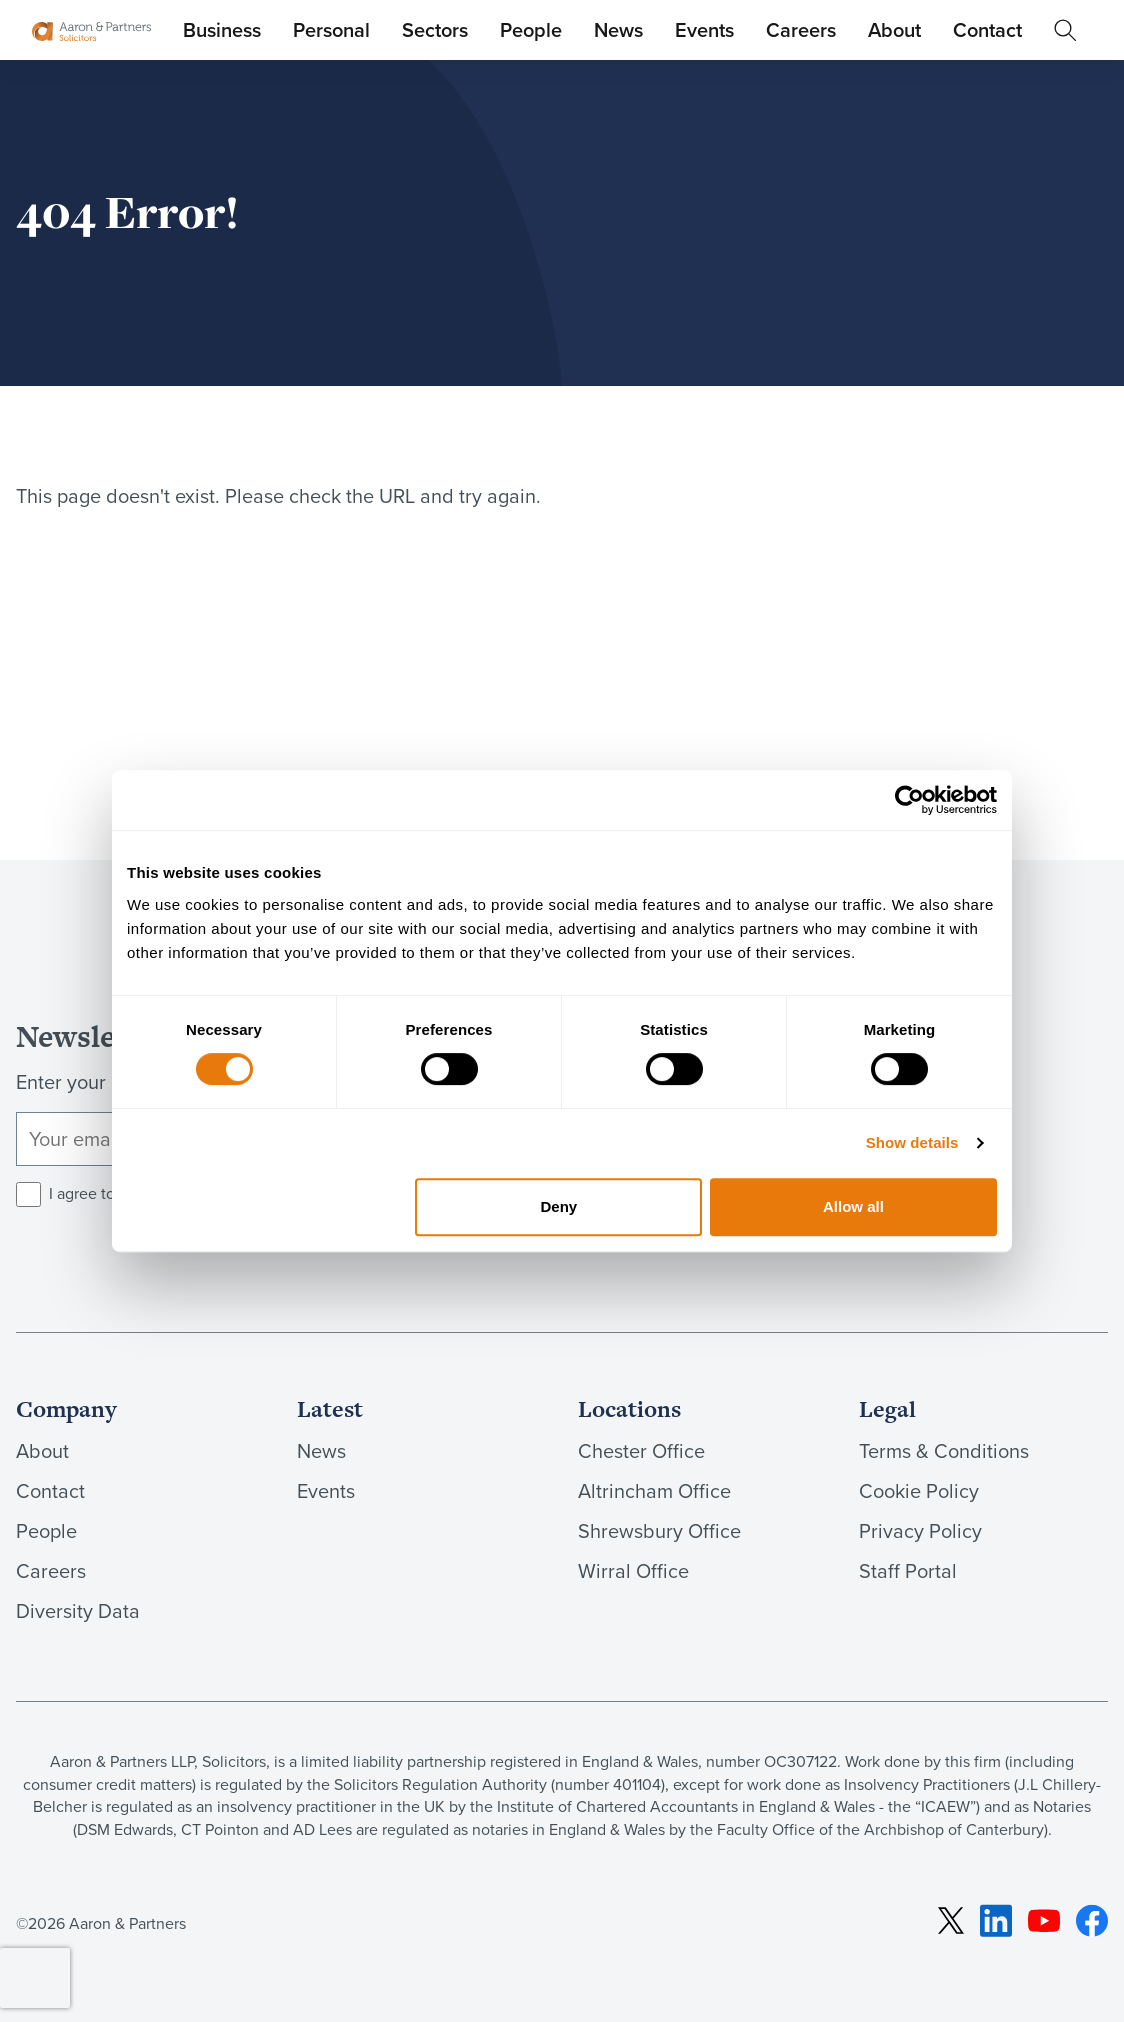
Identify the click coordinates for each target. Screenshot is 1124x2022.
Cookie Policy (919, 1490)
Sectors (435, 29)
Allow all (853, 1206)
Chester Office (641, 1450)
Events (704, 29)
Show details (912, 1142)
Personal (331, 29)
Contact (987, 29)
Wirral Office (633, 1570)
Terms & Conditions (944, 1450)
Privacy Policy (920, 1530)
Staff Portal (908, 1570)
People (531, 29)
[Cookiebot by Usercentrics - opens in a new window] (909, 800)
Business (222, 29)
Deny (559, 1206)
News (618, 29)
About (894, 29)
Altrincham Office (654, 1490)
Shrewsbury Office (659, 1530)
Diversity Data (78, 1610)
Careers (801, 29)
